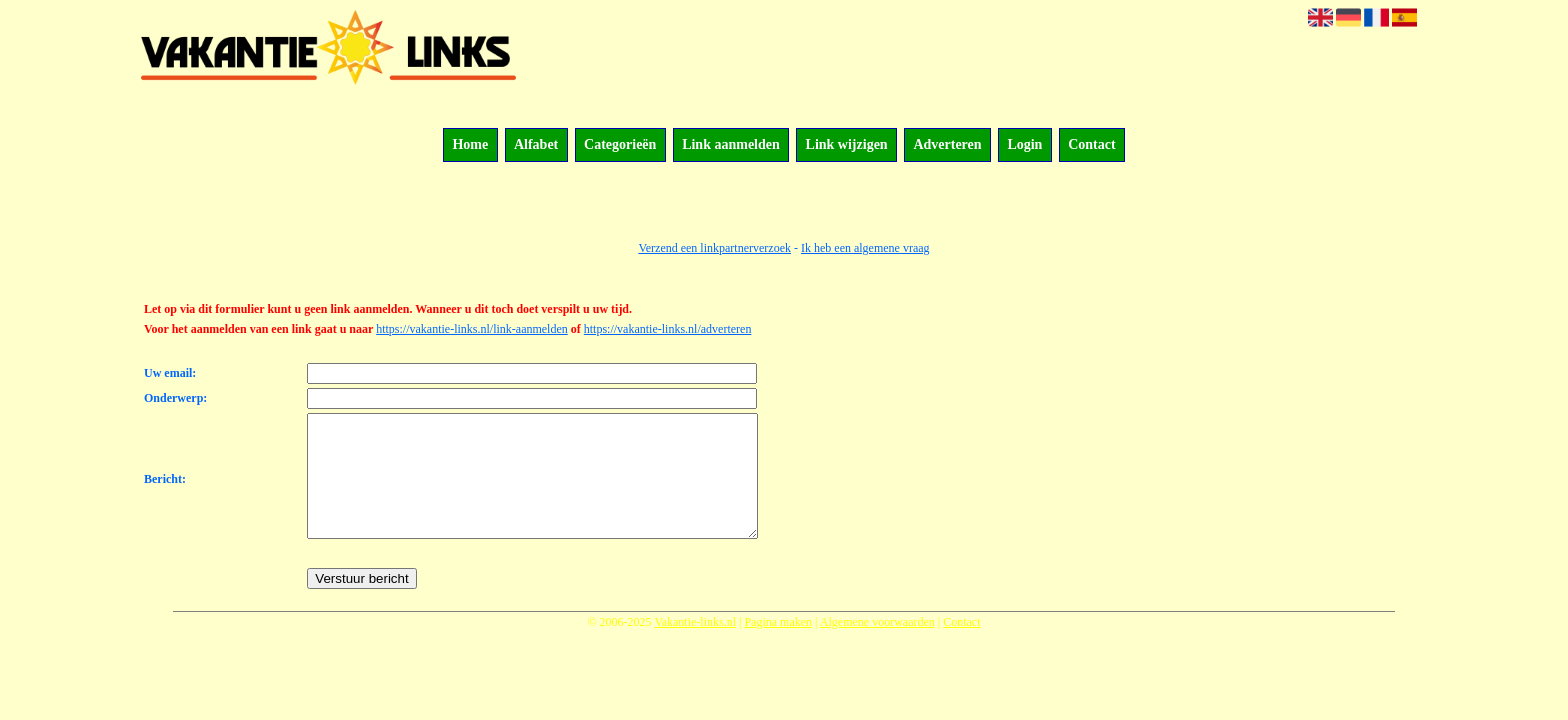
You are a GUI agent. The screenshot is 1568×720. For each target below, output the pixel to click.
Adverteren (947, 145)
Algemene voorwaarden (877, 646)
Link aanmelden (731, 145)
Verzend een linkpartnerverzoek (714, 248)
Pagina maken (778, 646)
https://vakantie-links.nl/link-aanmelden (472, 329)
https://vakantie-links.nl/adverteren (668, 329)
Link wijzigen (847, 145)
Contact (1091, 145)
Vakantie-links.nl (695, 646)
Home (470, 145)
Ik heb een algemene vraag (865, 248)
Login (1024, 145)
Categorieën (620, 145)
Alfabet (536, 145)
